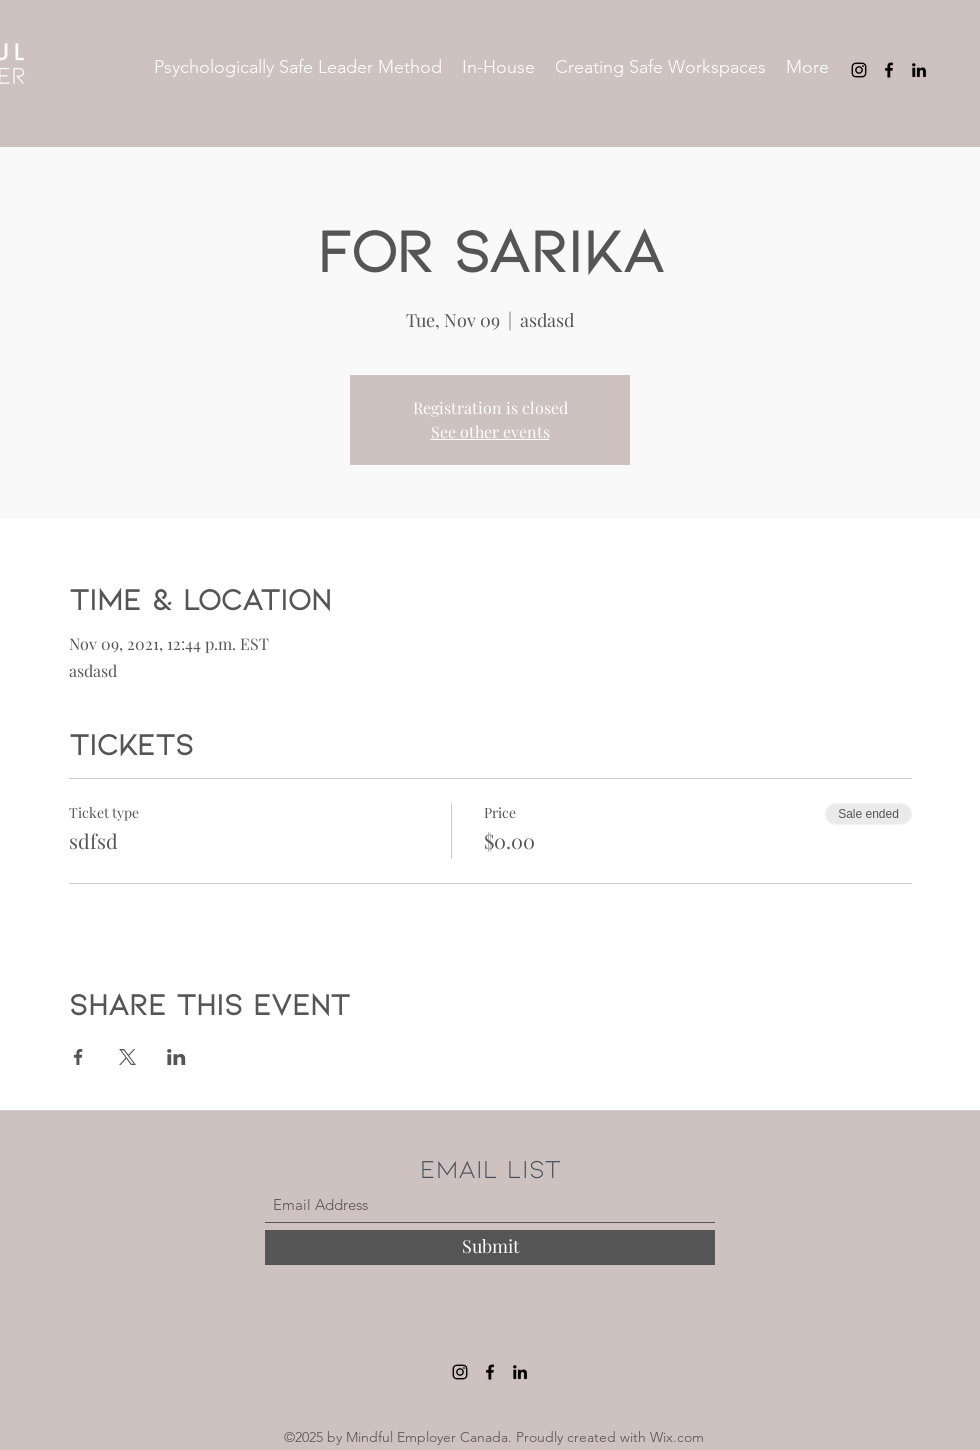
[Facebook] (889, 70)
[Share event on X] (127, 1057)
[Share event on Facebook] (78, 1057)
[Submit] (490, 1247)
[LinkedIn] (919, 70)
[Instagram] (859, 70)
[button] (298, 67)
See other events (490, 431)
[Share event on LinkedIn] (176, 1057)
